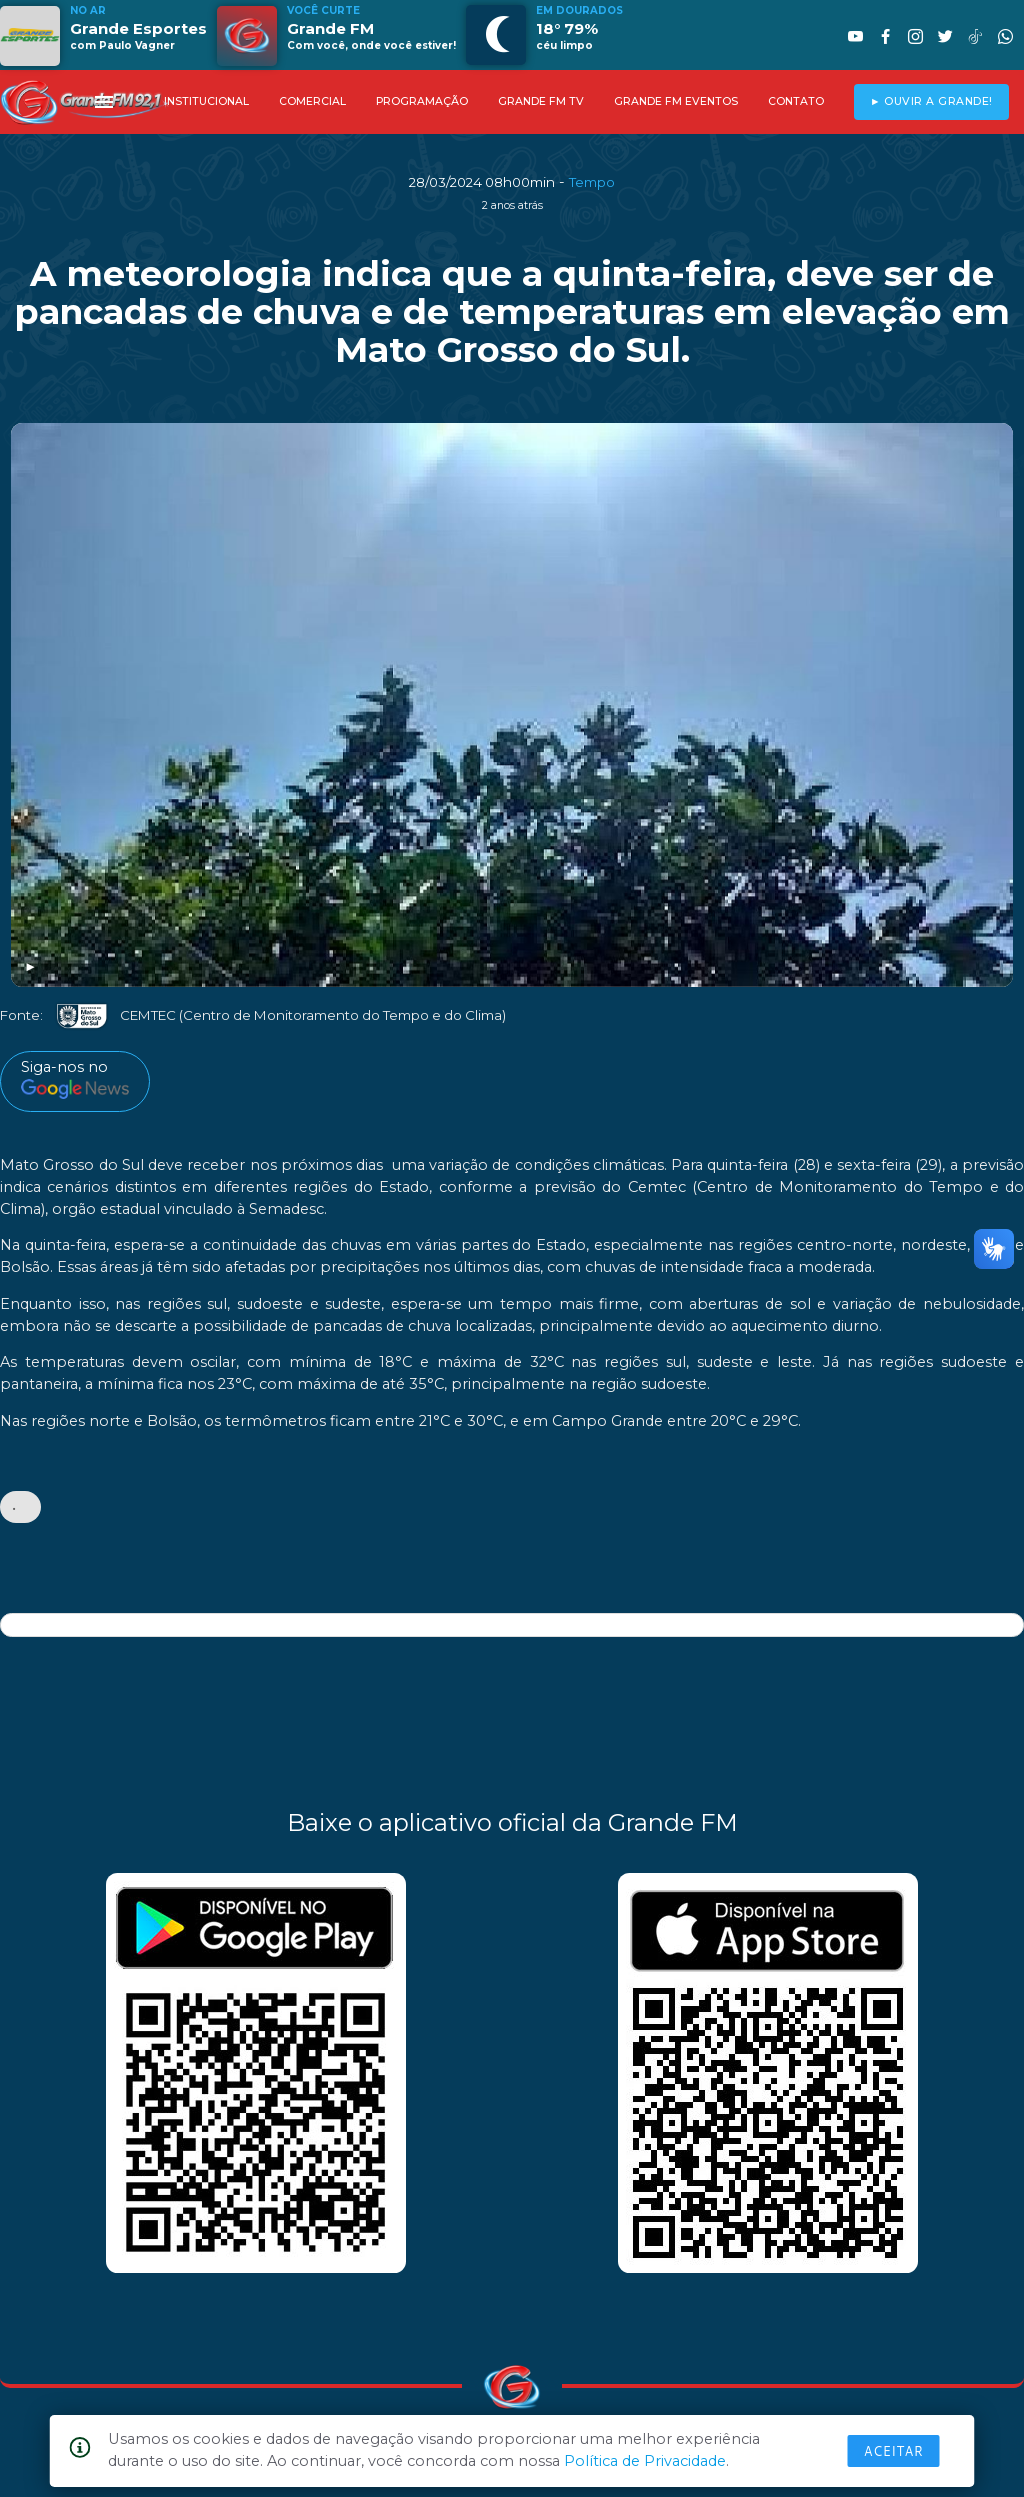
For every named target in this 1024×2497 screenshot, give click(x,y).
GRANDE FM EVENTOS (676, 101)
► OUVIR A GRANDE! (931, 101)
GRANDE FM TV (541, 101)
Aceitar (894, 2451)
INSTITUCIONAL (206, 101)
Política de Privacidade (645, 2461)
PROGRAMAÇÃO (422, 101)
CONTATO (796, 101)
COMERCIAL (312, 101)
